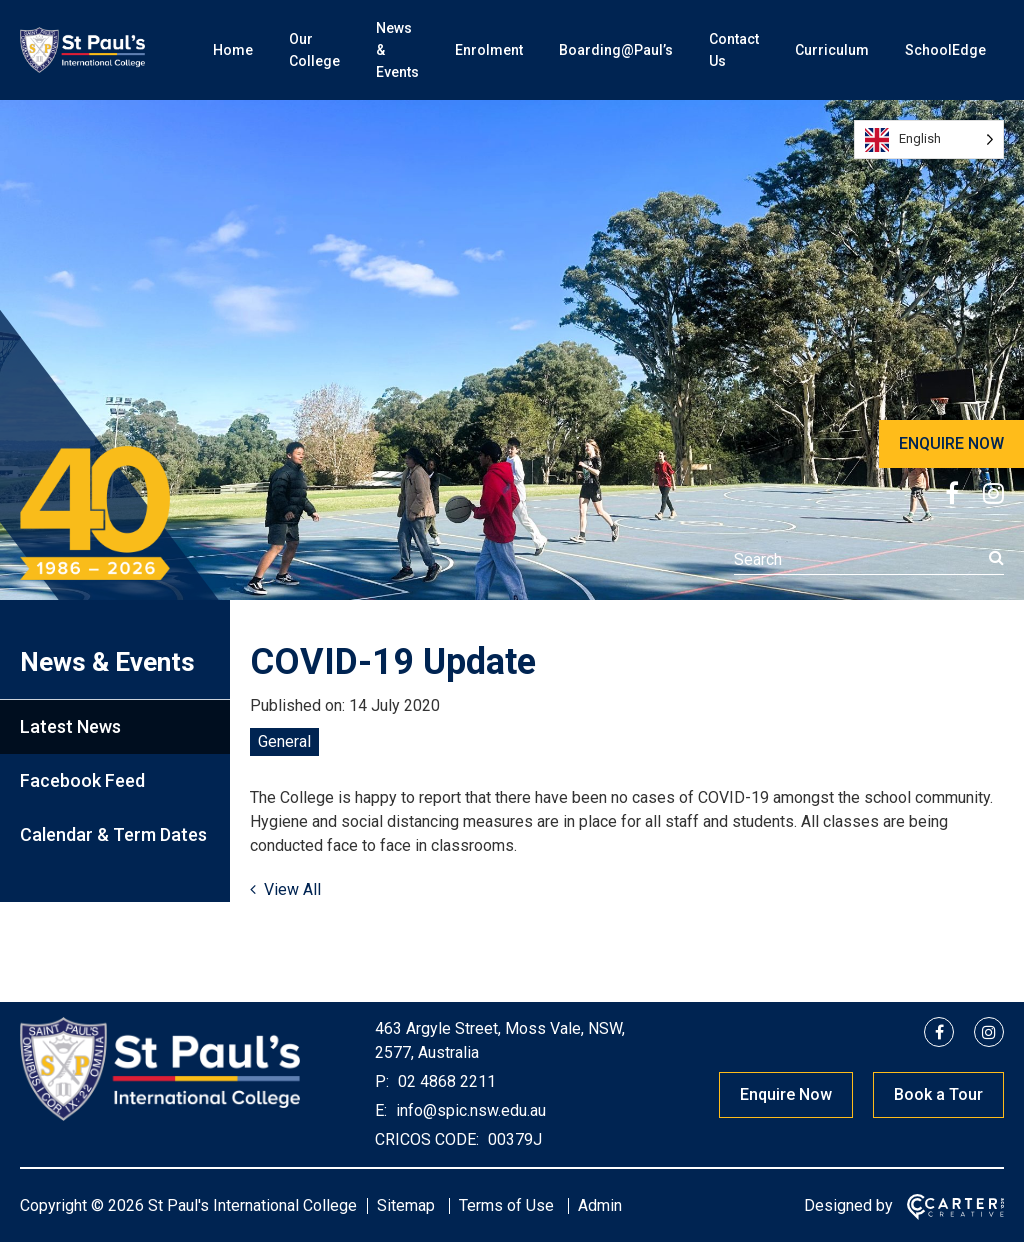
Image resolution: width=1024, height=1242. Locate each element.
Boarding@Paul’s (616, 50)
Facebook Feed (82, 780)
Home (233, 50)
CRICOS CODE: (427, 1139)
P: (382, 1081)
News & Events (397, 50)
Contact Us (734, 50)
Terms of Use (506, 1205)
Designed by (848, 1205)
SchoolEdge (945, 50)
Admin (600, 1205)
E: (381, 1110)
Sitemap (406, 1205)
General (284, 741)
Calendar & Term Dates (113, 834)
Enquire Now (786, 1094)
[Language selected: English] (929, 139)
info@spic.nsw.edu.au (469, 1110)
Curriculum (832, 50)
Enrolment (489, 50)
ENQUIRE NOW (951, 443)
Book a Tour (938, 1094)
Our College (314, 50)
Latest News (70, 726)
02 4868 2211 (445, 1081)
